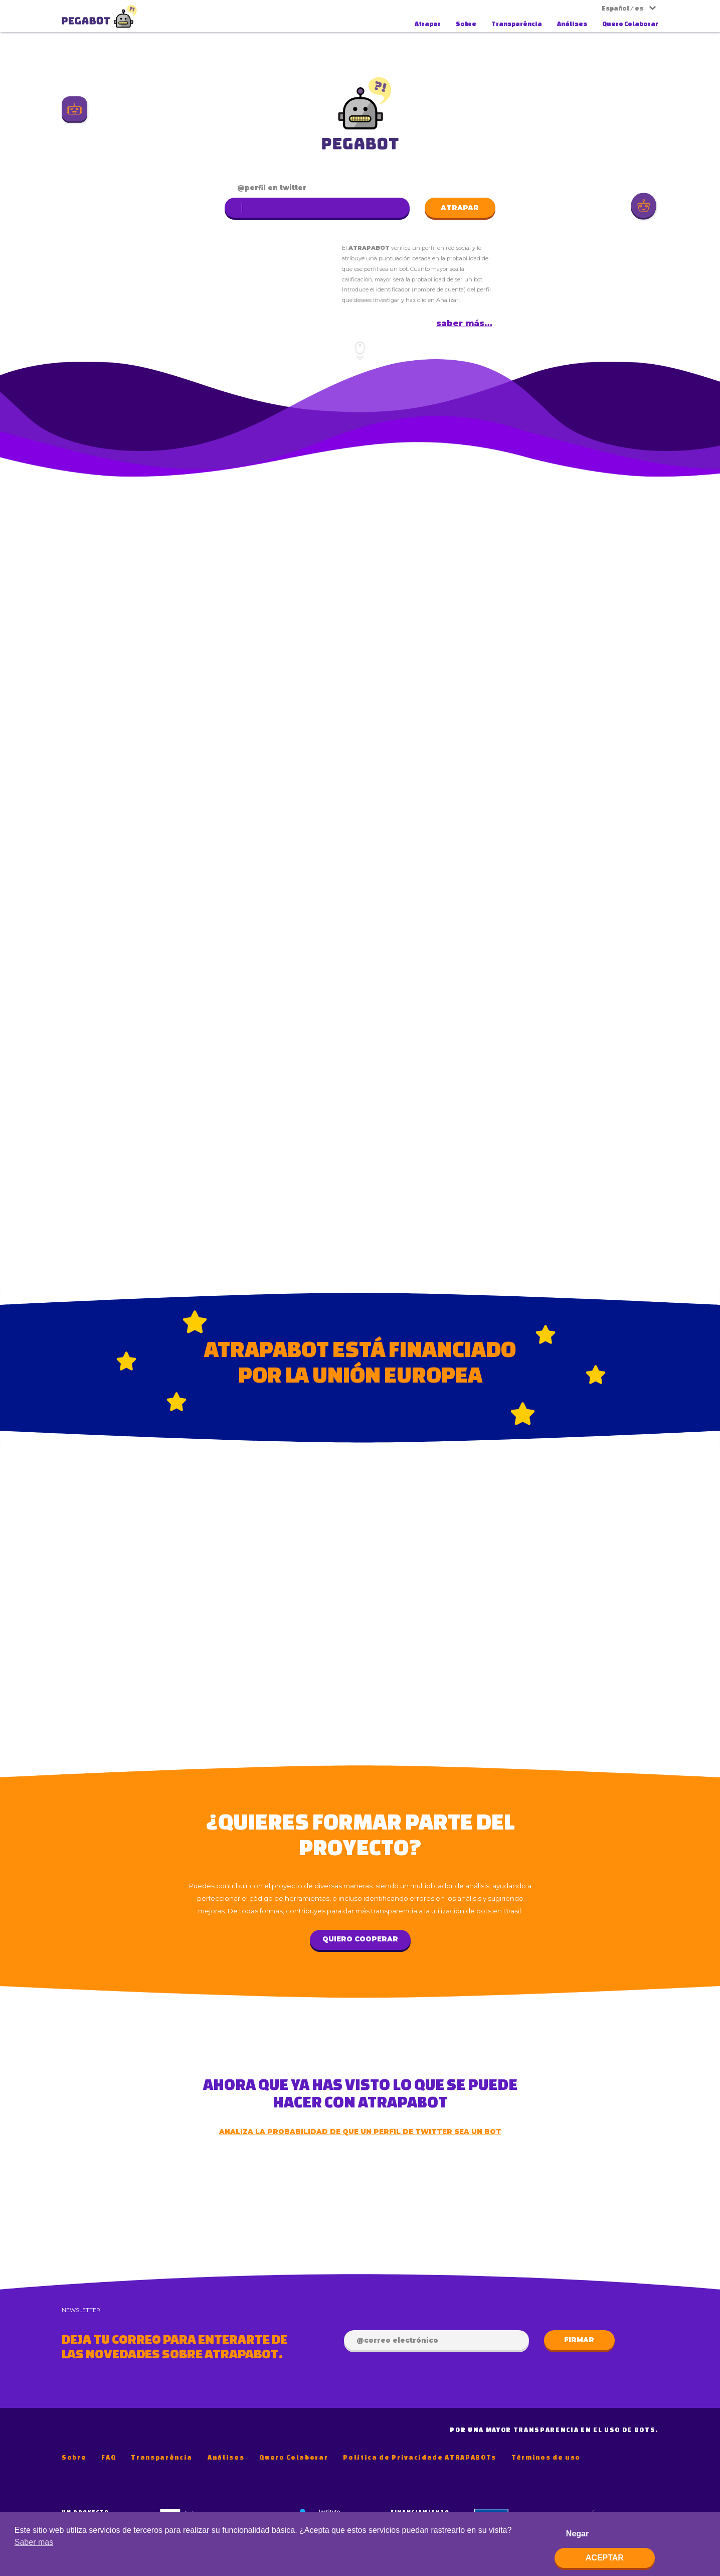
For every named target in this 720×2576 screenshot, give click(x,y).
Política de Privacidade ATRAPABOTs (419, 2457)
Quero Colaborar (630, 23)
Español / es (622, 8)
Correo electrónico (401, 2340)
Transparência (516, 23)
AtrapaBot (99, 16)
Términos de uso (546, 2457)
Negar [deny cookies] (577, 2533)
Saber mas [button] (34, 2542)
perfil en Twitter (275, 188)
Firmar (579, 2340)
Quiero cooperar (360, 1939)
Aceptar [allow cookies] (605, 2557)
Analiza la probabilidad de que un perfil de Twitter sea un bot (360, 2132)
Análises (572, 23)
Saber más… (464, 323)
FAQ (108, 2457)
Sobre (466, 23)
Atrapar (428, 23)
